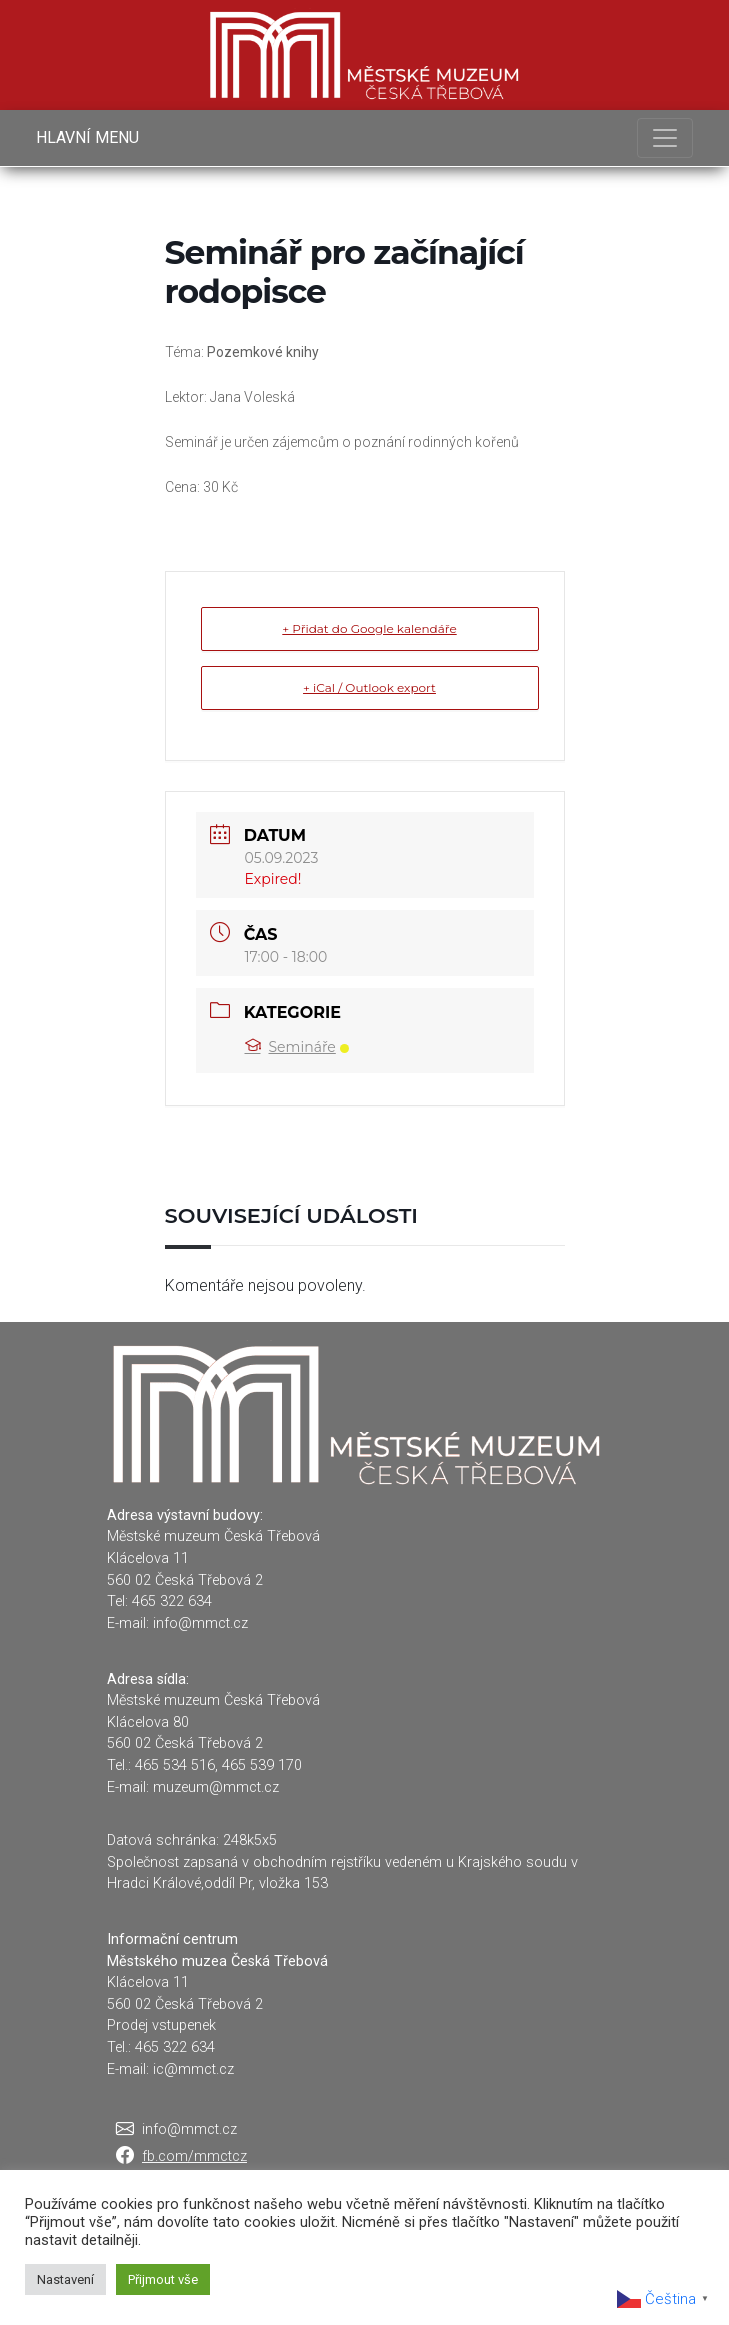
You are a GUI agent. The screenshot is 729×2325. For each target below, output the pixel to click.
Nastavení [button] (65, 2279)
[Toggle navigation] (665, 138)
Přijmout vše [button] (163, 2279)
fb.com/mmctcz (194, 2156)
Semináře (297, 1047)
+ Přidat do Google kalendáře (369, 628)
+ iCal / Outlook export (369, 687)
